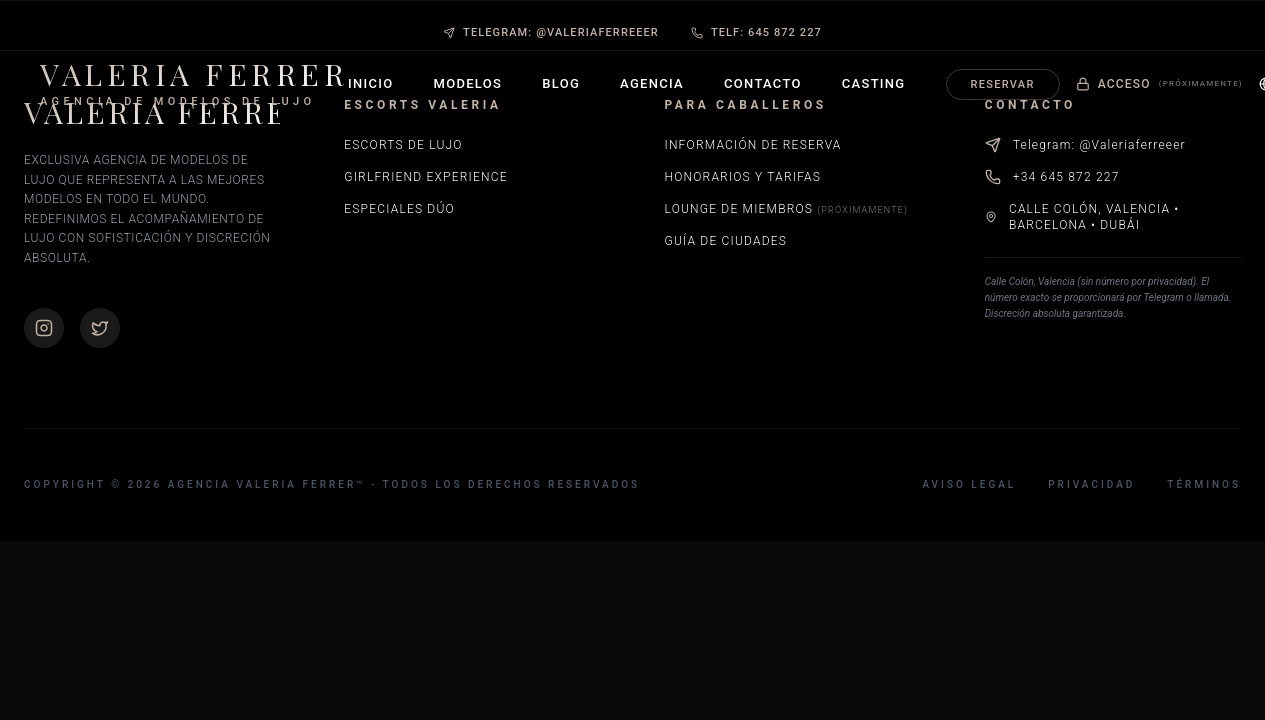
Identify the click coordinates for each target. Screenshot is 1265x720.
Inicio (371, 83)
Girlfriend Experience (425, 177)
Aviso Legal (969, 484)
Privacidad (1091, 484)
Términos (1204, 484)
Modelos (468, 83)
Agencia (652, 83)
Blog (561, 83)
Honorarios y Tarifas (743, 177)
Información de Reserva (753, 145)
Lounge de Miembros (787, 209)
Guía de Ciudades (726, 241)
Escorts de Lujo (403, 145)
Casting (874, 83)
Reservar (1003, 84)
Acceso (1159, 84)
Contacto (763, 83)
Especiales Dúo (399, 209)
